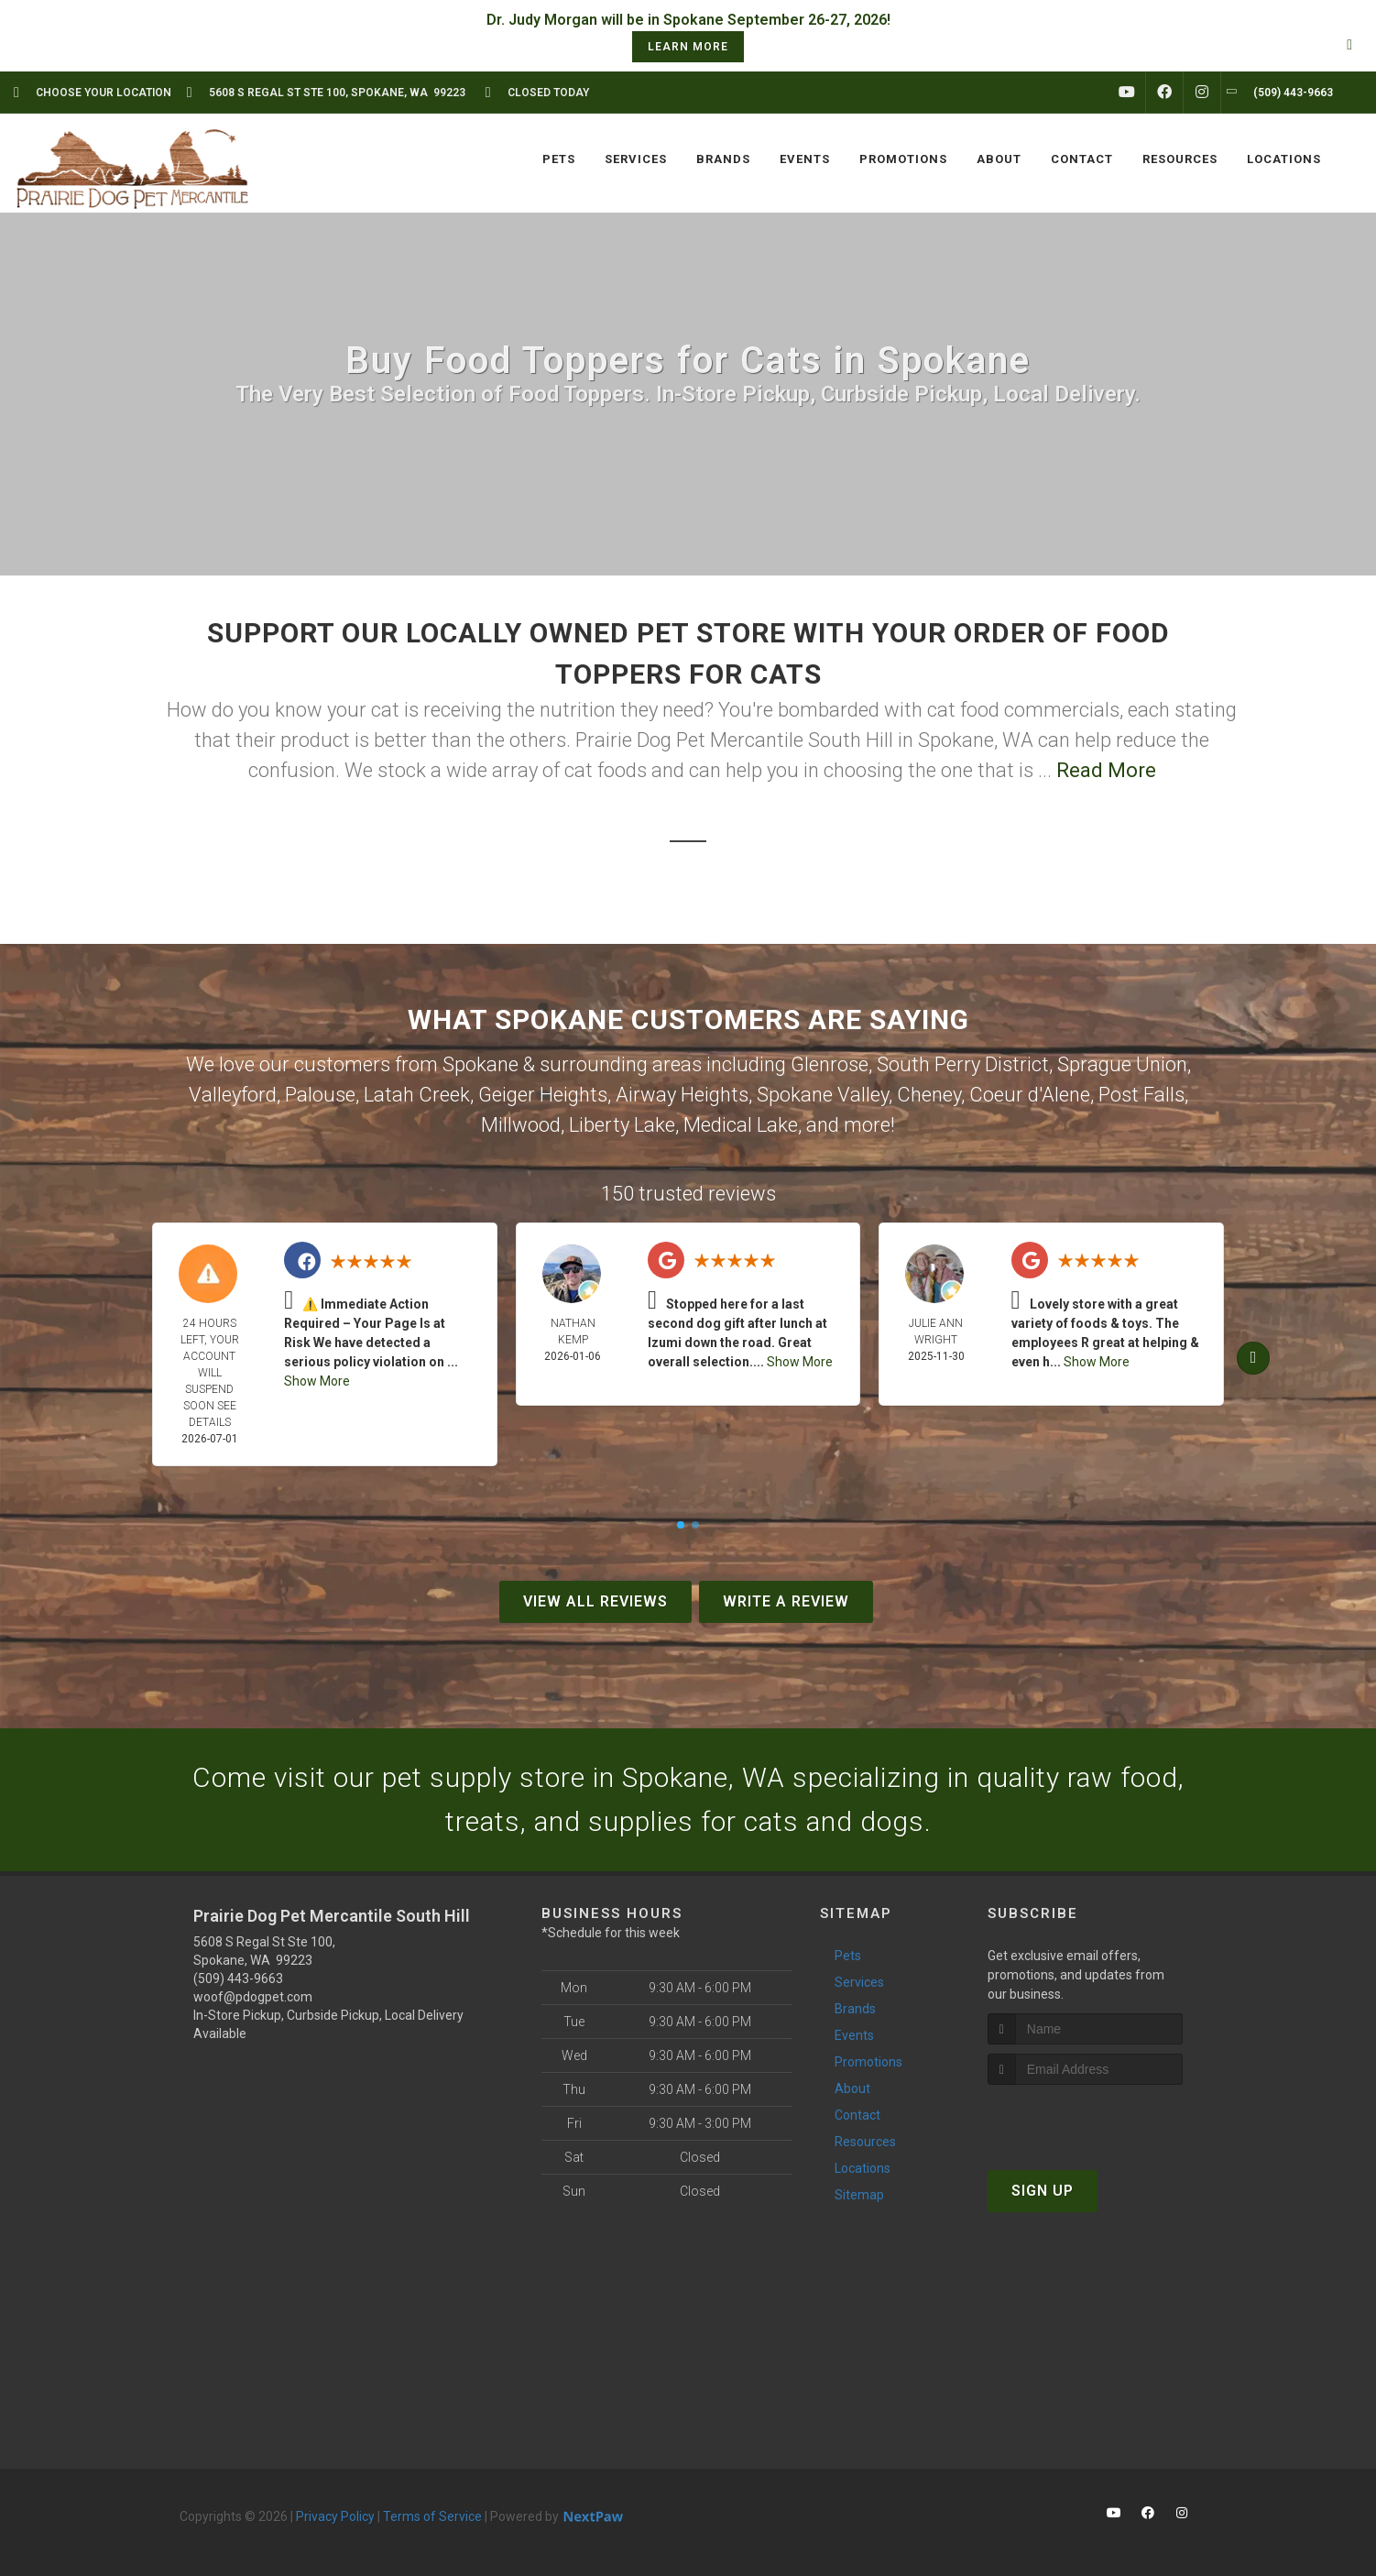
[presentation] (1085, 2119)
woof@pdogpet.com (252, 1997)
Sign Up (1042, 2190)
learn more (688, 46)
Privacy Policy (335, 2516)
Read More (1106, 770)
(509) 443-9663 (238, 1978)
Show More (317, 1381)
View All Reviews (595, 1601)
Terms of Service (432, 2516)
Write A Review (786, 1601)
